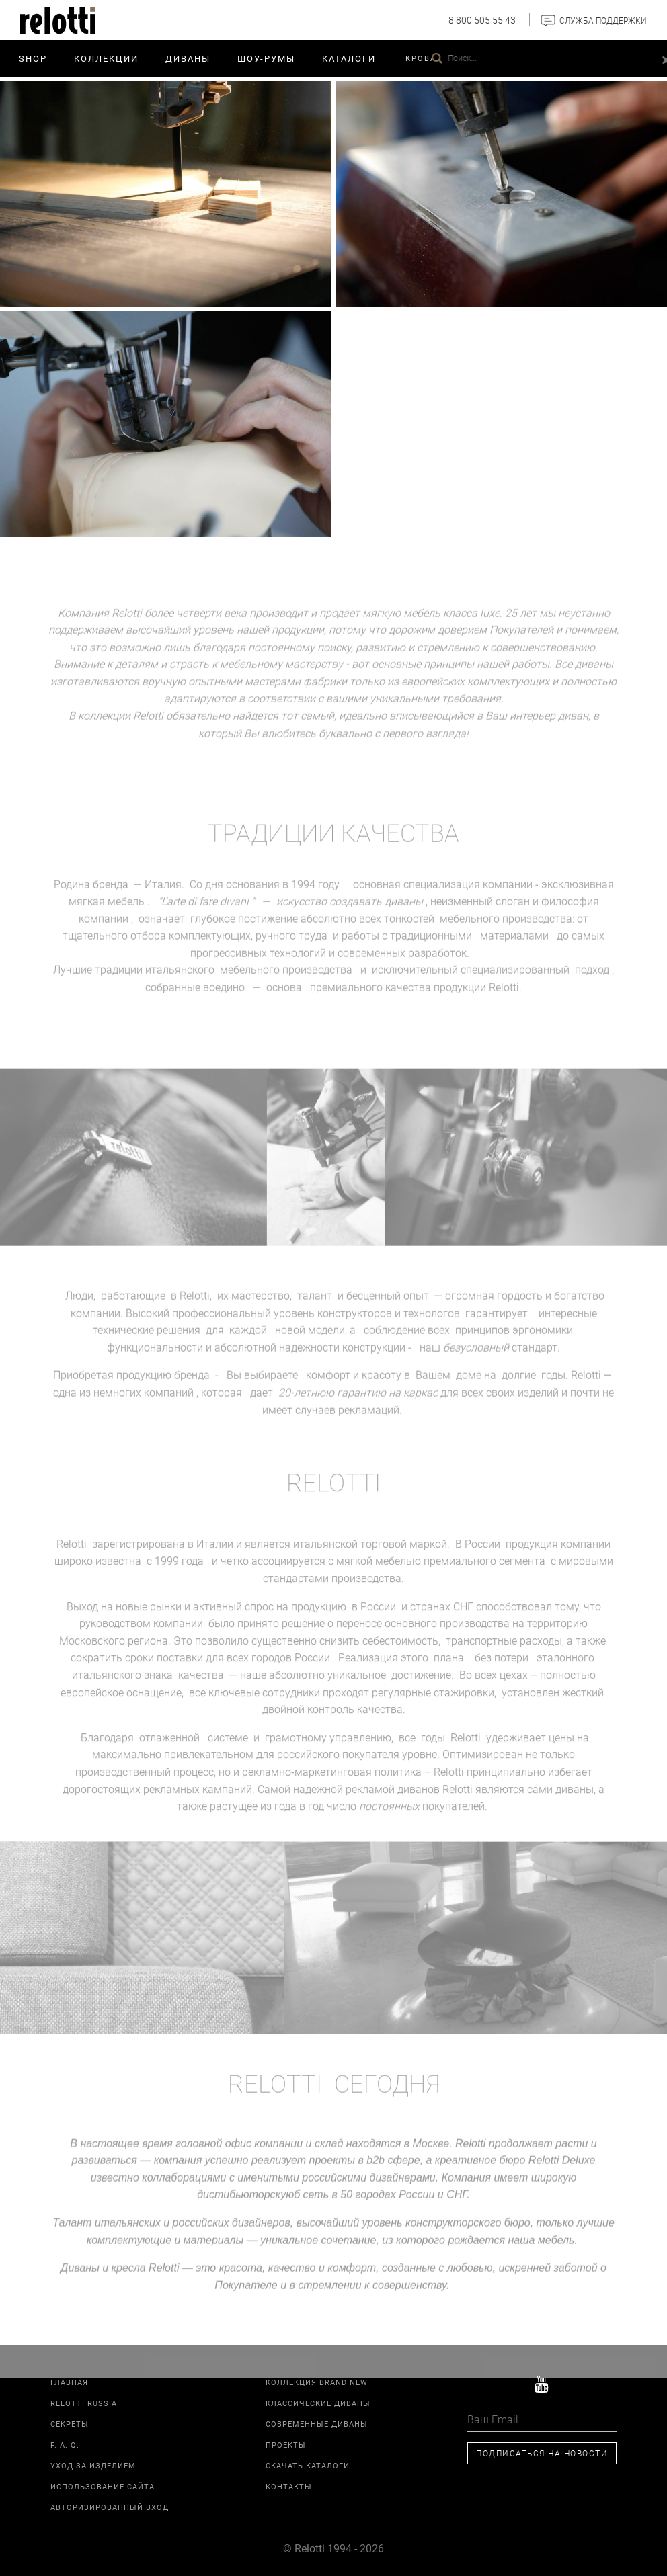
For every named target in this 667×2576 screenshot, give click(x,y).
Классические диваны (318, 2403)
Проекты (484, 58)
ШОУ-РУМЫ (266, 58)
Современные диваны (317, 2424)
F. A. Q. (64, 2445)
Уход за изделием (93, 2465)
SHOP (33, 58)
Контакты (599, 58)
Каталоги (349, 58)
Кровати (426, 58)
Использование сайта (102, 2486)
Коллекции (106, 58)
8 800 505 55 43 (482, 19)
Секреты (69, 2424)
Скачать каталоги (308, 2465)
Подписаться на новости (542, 2453)
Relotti (539, 58)
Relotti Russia (83, 2403)
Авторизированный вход (109, 2507)
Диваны (187, 58)
